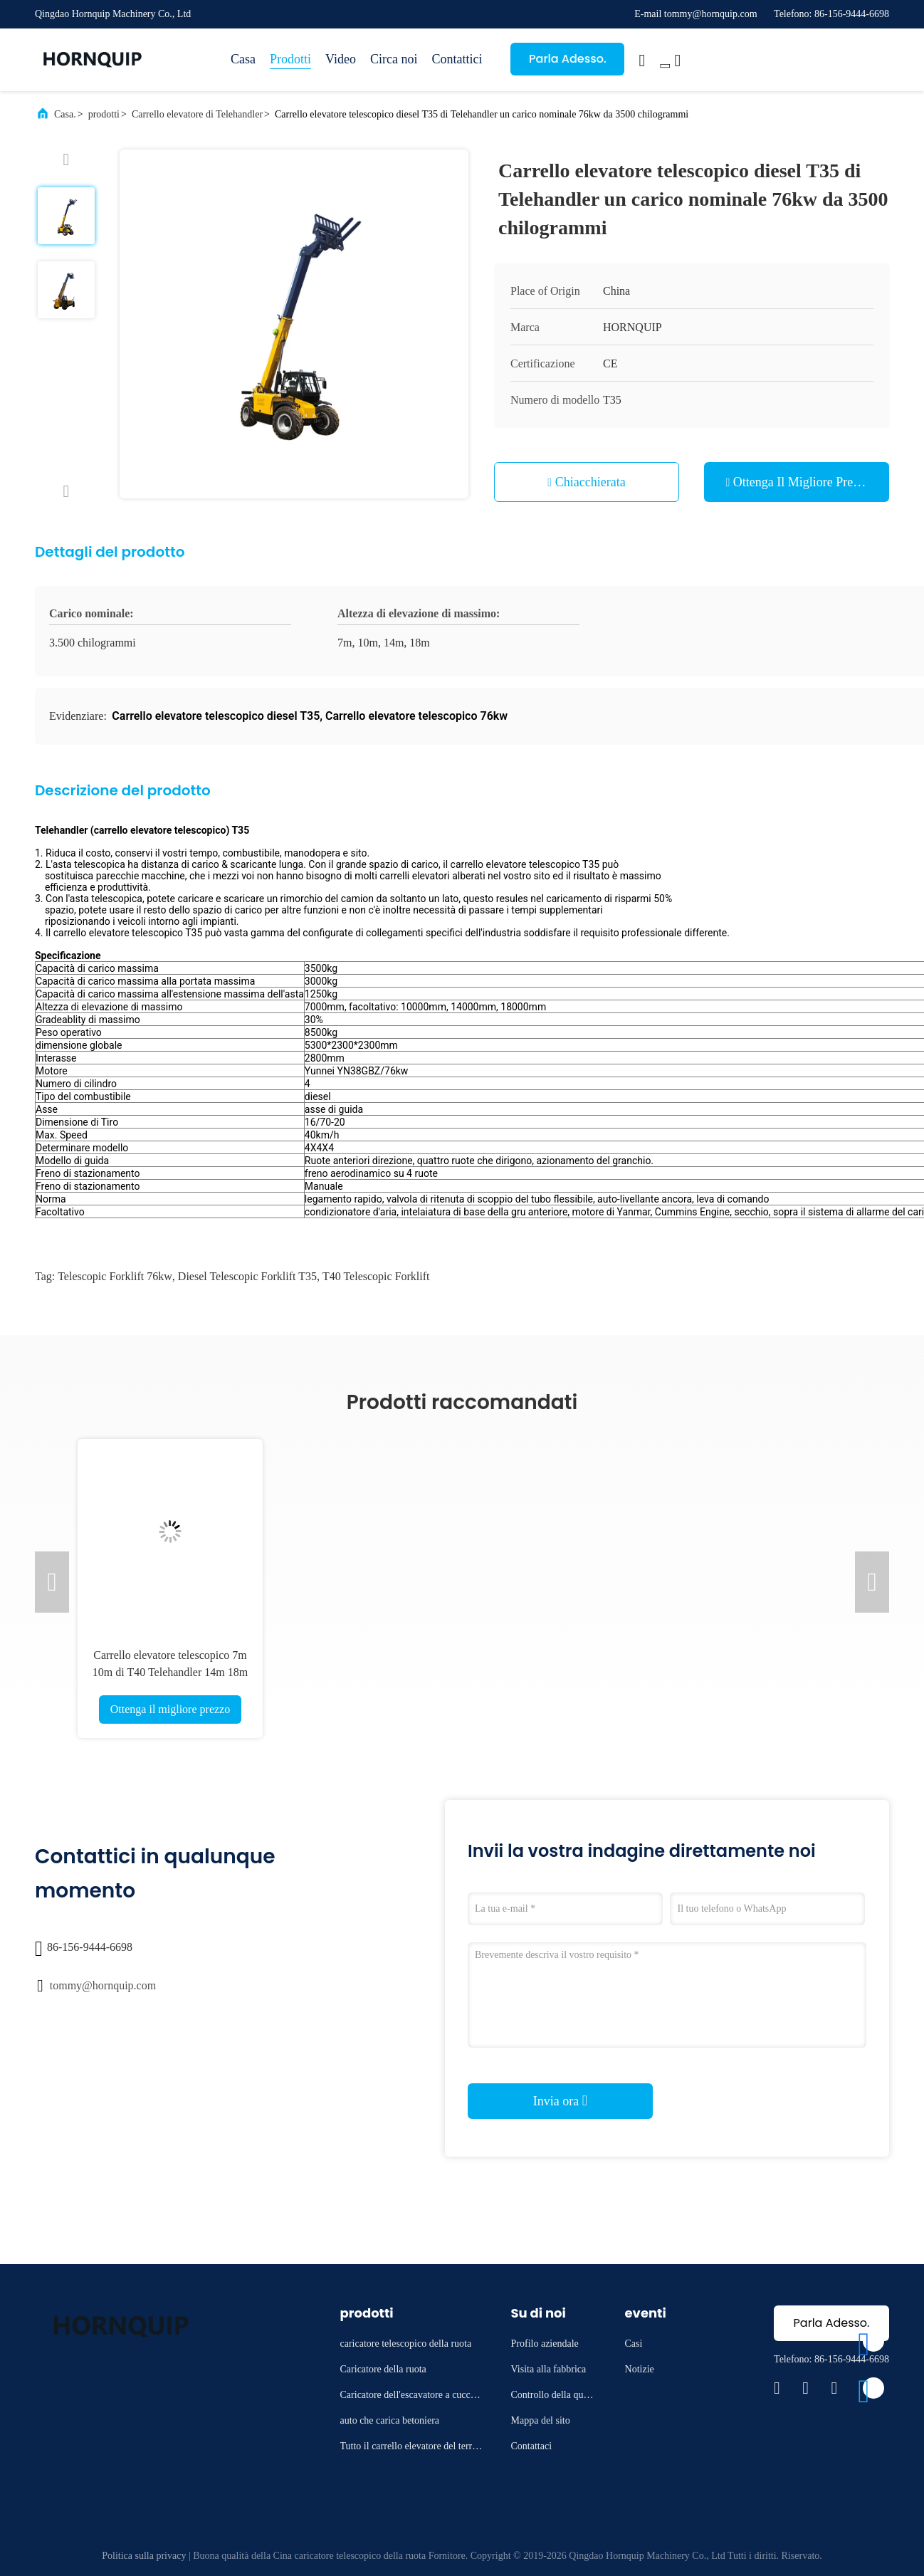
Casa (243, 59)
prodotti (104, 114)
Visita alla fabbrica (549, 2369)
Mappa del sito (540, 2420)
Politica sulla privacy (144, 2555)
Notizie (639, 2369)
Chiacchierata (590, 482)
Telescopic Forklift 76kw (115, 1276)
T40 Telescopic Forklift (376, 1276)
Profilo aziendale (545, 2343)
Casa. (65, 114)
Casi (634, 2343)
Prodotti (290, 59)
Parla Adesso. (568, 59)
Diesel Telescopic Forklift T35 (247, 1276)
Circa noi (393, 59)
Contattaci (531, 2446)
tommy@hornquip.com (103, 1985)
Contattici (456, 59)
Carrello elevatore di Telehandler (197, 114)
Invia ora (560, 2100)
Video (340, 59)
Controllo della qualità (554, 2396)
